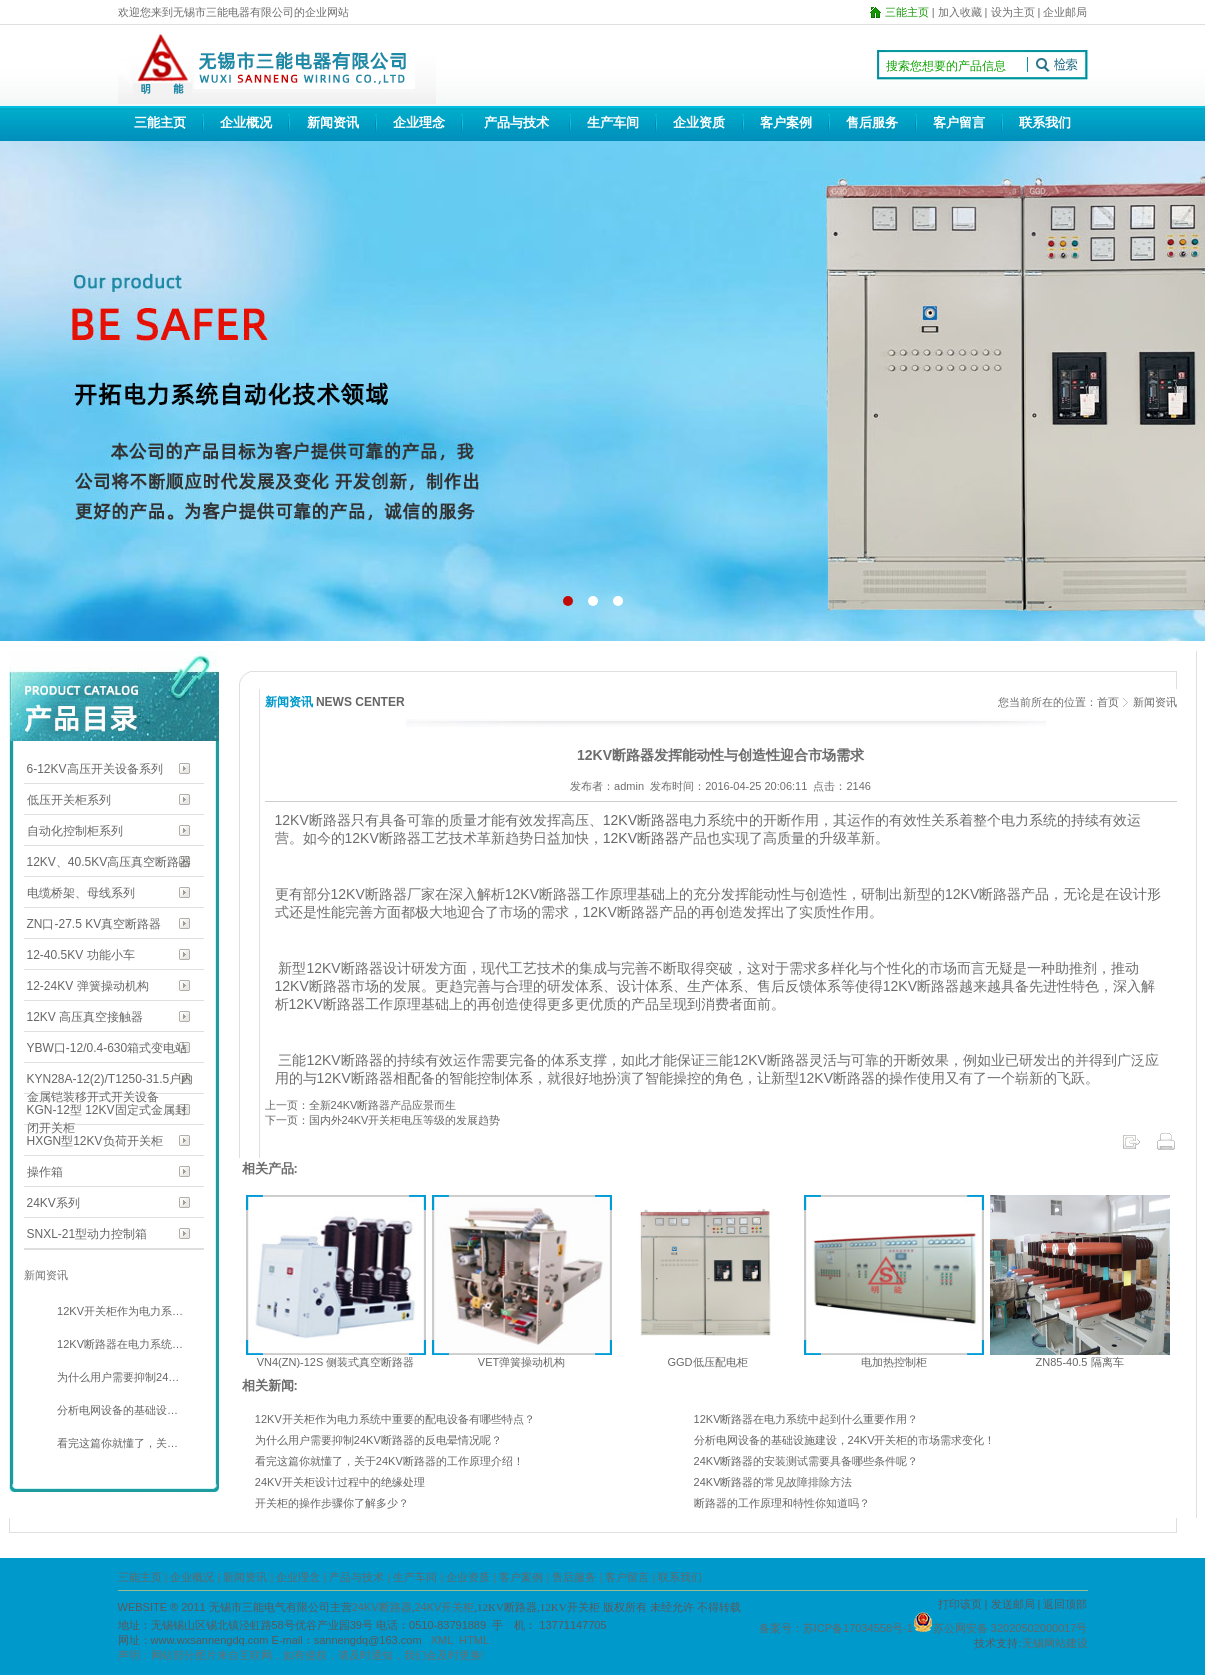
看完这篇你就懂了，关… (116, 1443)
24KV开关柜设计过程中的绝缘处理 (340, 1482)
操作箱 (45, 1172)
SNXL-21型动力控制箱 (87, 1234)
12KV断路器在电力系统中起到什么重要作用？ (806, 1419)
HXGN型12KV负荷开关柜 (95, 1141)
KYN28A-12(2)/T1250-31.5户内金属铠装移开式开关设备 (110, 1080)
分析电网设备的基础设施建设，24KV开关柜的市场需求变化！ (845, 1440)
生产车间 (613, 122)
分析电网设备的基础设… (116, 1410)
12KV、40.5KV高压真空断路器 (109, 862)
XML (442, 1640)
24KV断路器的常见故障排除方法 (773, 1482)
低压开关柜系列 (69, 800)
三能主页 (160, 122)
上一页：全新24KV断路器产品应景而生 (361, 1105)
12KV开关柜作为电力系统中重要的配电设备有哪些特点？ (395, 1419)
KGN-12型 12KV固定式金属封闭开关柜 (107, 1111)
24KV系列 (53, 1203)
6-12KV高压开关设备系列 (95, 769)
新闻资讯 (333, 122)
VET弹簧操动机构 (521, 1362)
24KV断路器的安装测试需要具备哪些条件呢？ (806, 1461)
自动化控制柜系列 (75, 831)
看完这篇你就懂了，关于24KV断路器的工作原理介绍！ (389, 1461)
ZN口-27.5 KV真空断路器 (94, 924)
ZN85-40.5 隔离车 (1079, 1362)
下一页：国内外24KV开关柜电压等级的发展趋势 (383, 1120)
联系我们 (1045, 122)
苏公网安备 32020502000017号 (1010, 1628)
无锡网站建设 (1055, 1643)
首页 (1108, 702)
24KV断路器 (382, 1607)
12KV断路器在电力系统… (118, 1344)
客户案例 (786, 122)
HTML (474, 1640)
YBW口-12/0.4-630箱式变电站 (107, 1048)
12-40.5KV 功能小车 (81, 955)
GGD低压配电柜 (707, 1362)
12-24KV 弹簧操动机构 (88, 986)
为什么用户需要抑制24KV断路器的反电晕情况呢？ (378, 1440)
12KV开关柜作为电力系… (118, 1311)
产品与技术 (516, 122)
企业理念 (419, 122)
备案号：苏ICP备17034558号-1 (836, 1628)
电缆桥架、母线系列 (81, 893)
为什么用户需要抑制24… (116, 1377)
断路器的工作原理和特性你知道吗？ (782, 1503)
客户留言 (959, 122)
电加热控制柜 (894, 1362)
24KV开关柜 (444, 1607)
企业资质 (699, 122)
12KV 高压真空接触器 (85, 1017)
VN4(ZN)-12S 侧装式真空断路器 (336, 1362)
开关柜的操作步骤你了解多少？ (332, 1503)
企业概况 (246, 122)
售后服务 (872, 122)
